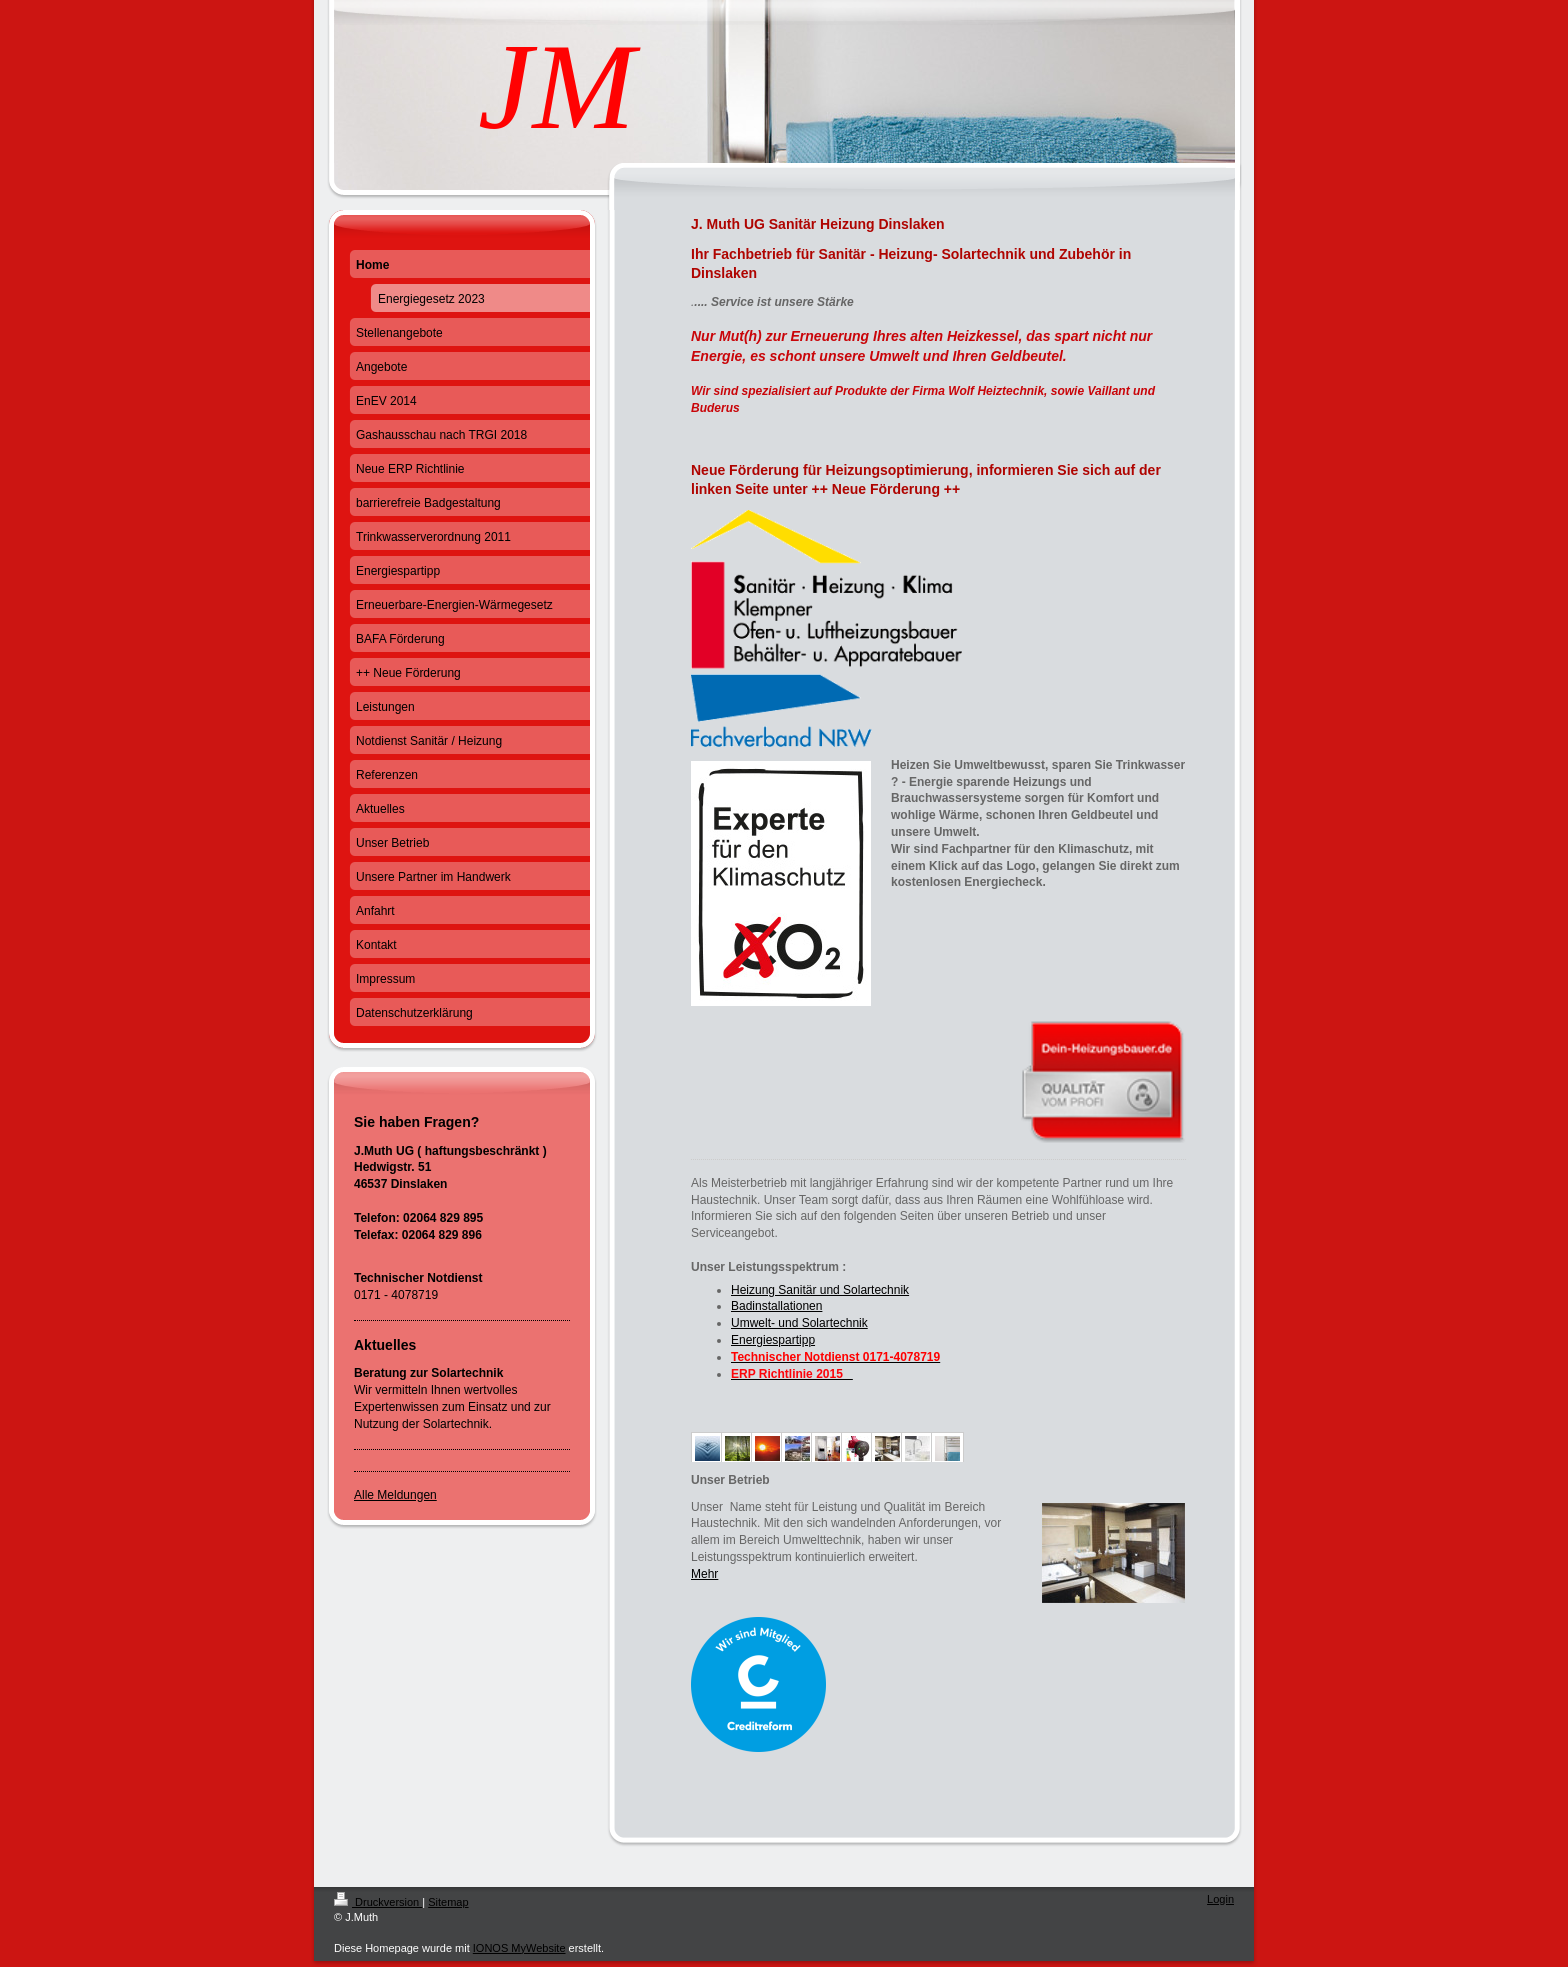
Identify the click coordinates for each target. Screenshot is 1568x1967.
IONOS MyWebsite (519, 1948)
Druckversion (378, 1902)
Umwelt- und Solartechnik (799, 1323)
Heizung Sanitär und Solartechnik (820, 1290)
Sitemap (448, 1902)
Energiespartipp (773, 1340)
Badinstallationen (776, 1306)
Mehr (704, 1574)
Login (1220, 1899)
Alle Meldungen (395, 1495)
